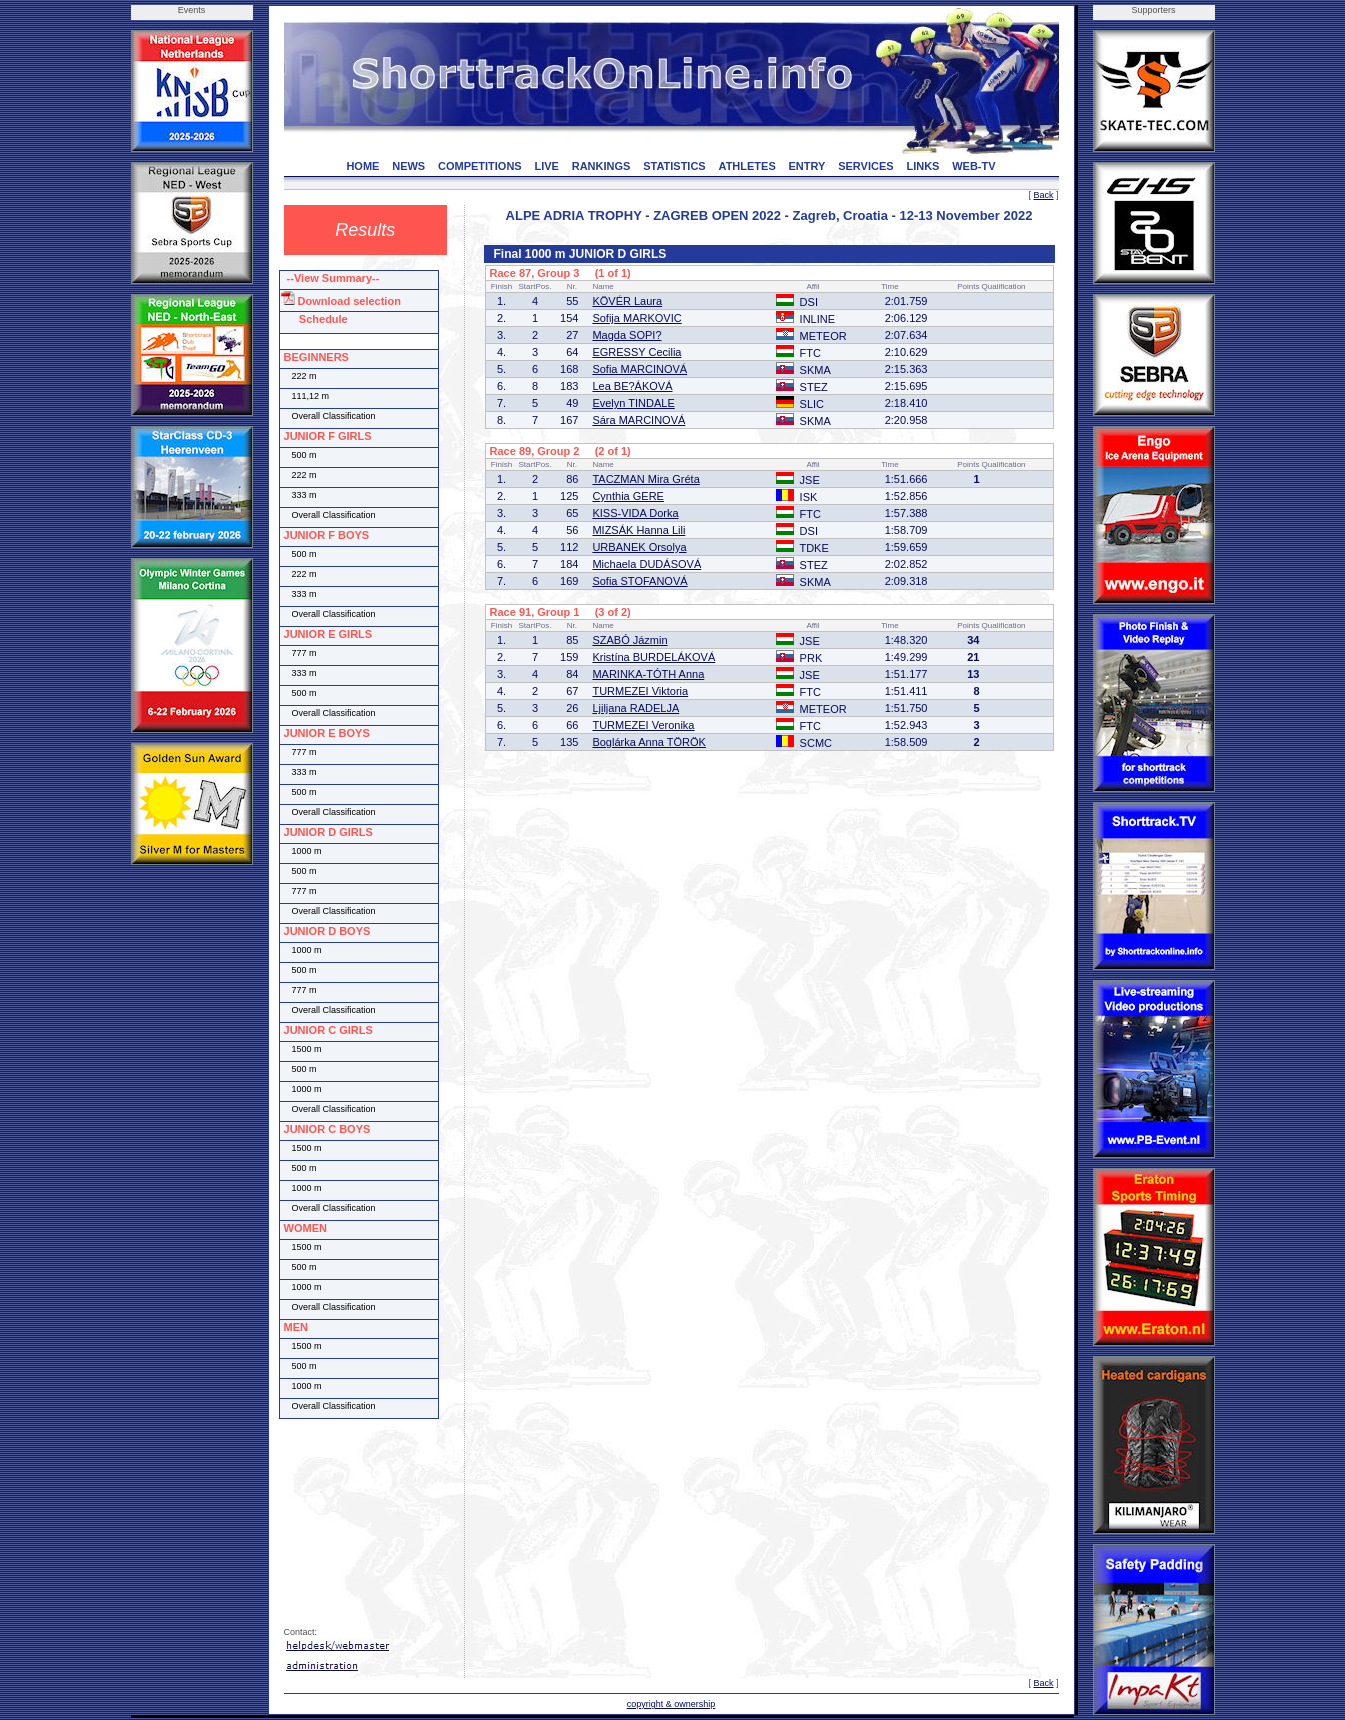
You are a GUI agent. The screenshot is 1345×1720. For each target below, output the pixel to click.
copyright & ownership (671, 1704)
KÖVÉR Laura (627, 301)
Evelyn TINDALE (633, 403)
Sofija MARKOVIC (636, 318)
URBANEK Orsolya (639, 547)
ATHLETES (747, 166)
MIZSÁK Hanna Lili (638, 530)
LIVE (546, 166)
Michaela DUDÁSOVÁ (646, 564)
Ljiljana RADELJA (635, 708)
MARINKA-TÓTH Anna (648, 674)
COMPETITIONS (480, 166)
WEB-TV (973, 166)
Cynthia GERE (628, 496)
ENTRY (807, 166)
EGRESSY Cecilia (636, 352)
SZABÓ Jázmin (629, 640)
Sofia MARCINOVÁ (639, 369)
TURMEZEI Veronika (643, 725)
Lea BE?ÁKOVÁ (632, 386)
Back (1043, 195)
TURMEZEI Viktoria (640, 691)
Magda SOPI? (626, 335)
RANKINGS (601, 166)
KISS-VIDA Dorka (635, 513)
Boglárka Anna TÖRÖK (649, 742)
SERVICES (865, 166)
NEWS (408, 166)
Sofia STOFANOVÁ (639, 581)
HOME (362, 166)
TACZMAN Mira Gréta (645, 479)
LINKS (922, 166)
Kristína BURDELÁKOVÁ (653, 657)
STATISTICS (674, 166)
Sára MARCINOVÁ (638, 420)
